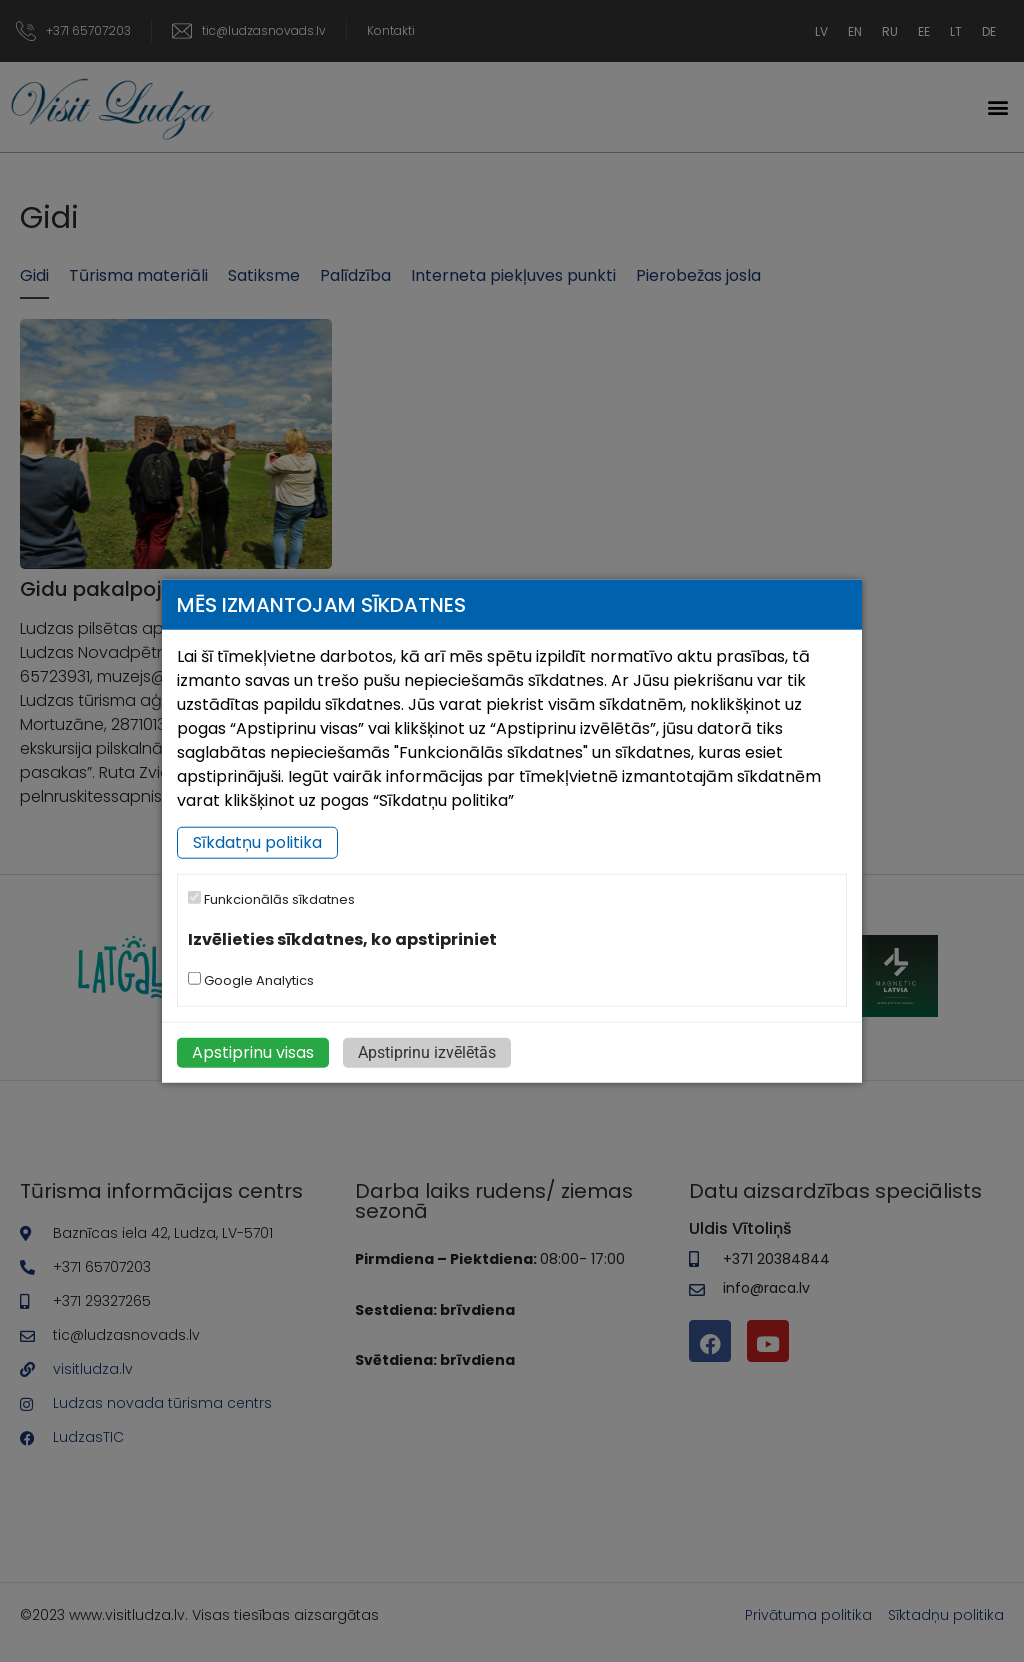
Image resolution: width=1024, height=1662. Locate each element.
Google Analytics (251, 979)
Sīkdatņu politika (257, 842)
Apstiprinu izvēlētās (427, 1051)
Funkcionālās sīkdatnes (271, 899)
